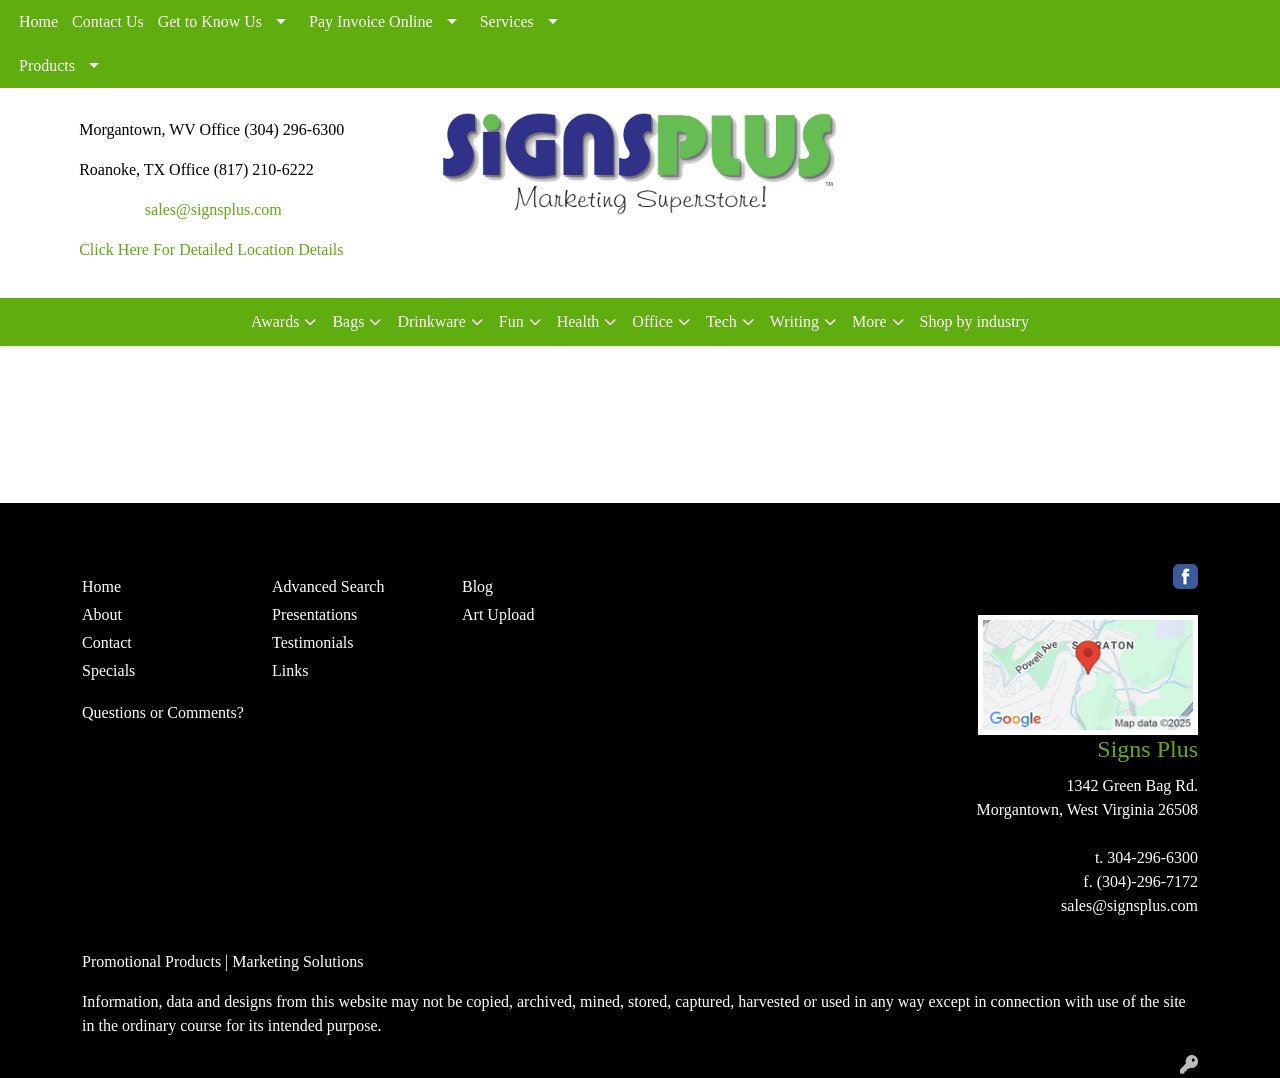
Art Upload (498, 614)
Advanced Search (328, 586)
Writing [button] (794, 321)
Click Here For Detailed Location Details (211, 249)
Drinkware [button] (431, 321)
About (102, 614)
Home (38, 21)
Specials (108, 670)
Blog (477, 586)
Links (290, 670)
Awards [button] (275, 321)
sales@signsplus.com (213, 209)
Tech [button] (721, 321)
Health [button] (578, 321)
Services (507, 21)
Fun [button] (511, 321)
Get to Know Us (210, 21)
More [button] (869, 321)
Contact (107, 642)
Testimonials (313, 642)
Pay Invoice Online (371, 21)
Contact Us (108, 21)
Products (47, 65)
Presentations (314, 614)
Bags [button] (348, 321)
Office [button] (652, 321)
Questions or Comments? (163, 712)
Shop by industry (974, 321)
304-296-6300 (1152, 857)
